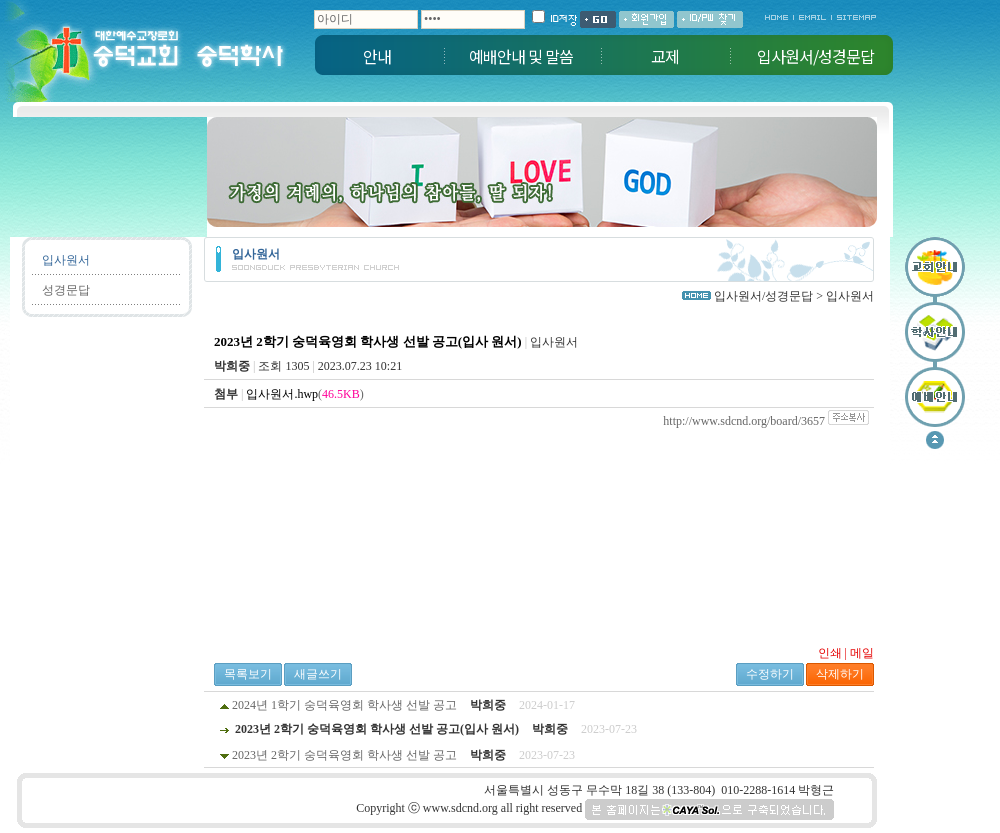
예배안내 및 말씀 (521, 56)
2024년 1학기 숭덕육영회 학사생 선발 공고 (344, 705)
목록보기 (248, 674)
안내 (377, 56)
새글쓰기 (318, 674)
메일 (862, 653)
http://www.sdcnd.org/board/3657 (744, 421)
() (304, 394)
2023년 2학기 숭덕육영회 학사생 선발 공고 (344, 755)
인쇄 (830, 653)
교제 (665, 56)
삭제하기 (840, 674)
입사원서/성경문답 (815, 56)
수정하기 (770, 674)
